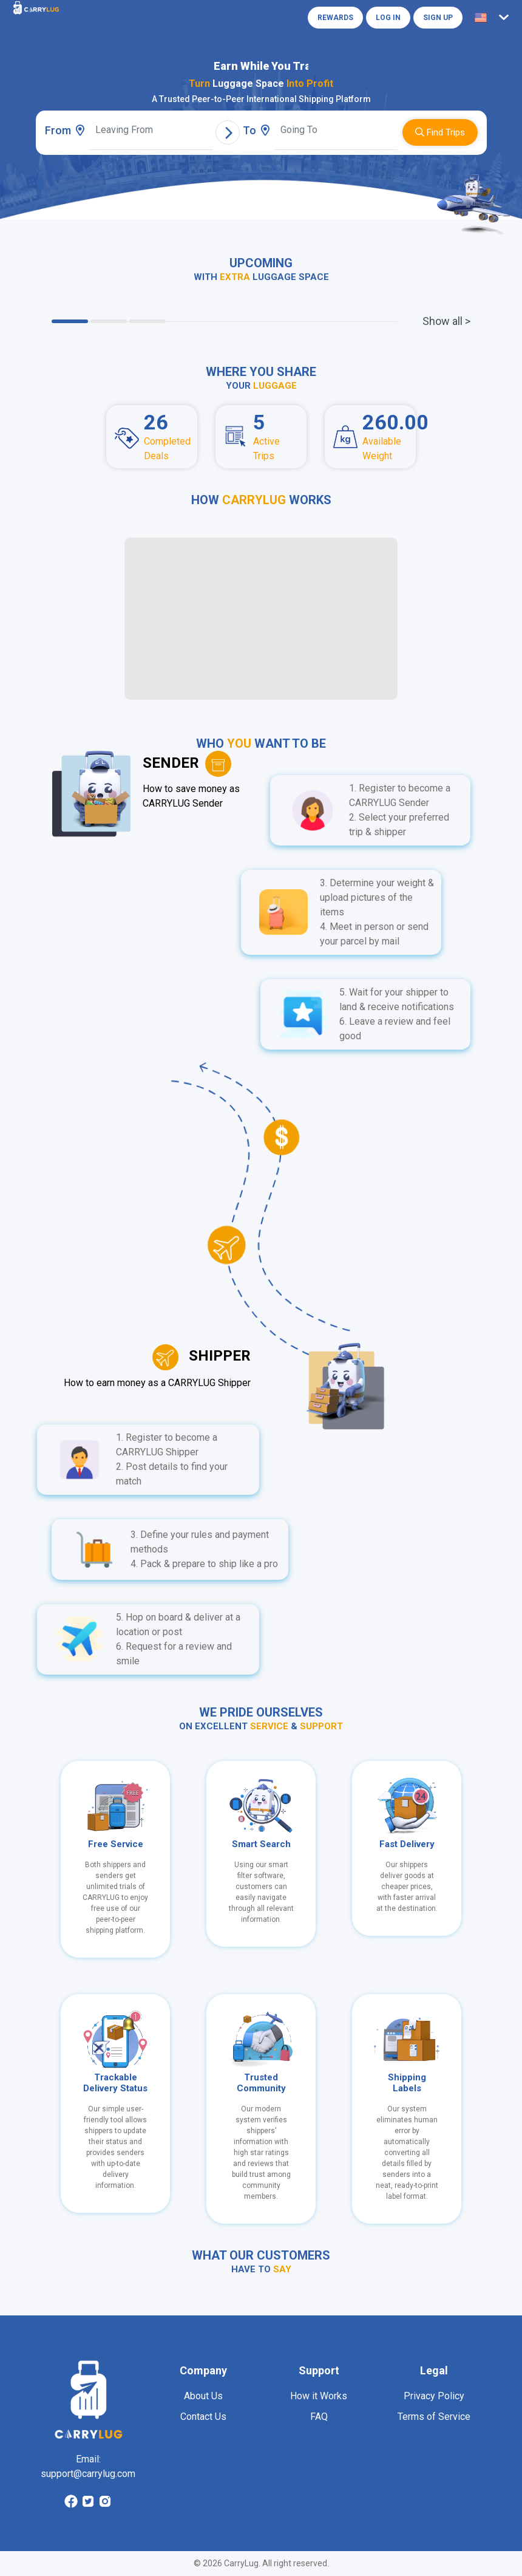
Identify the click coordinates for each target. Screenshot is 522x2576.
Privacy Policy (434, 2396)
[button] (494, 17)
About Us (203, 2396)
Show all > (446, 321)
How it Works (318, 2396)
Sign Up (438, 17)
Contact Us (203, 2416)
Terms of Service (434, 2416)
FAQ (319, 2416)
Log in (388, 17)
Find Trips (440, 132)
